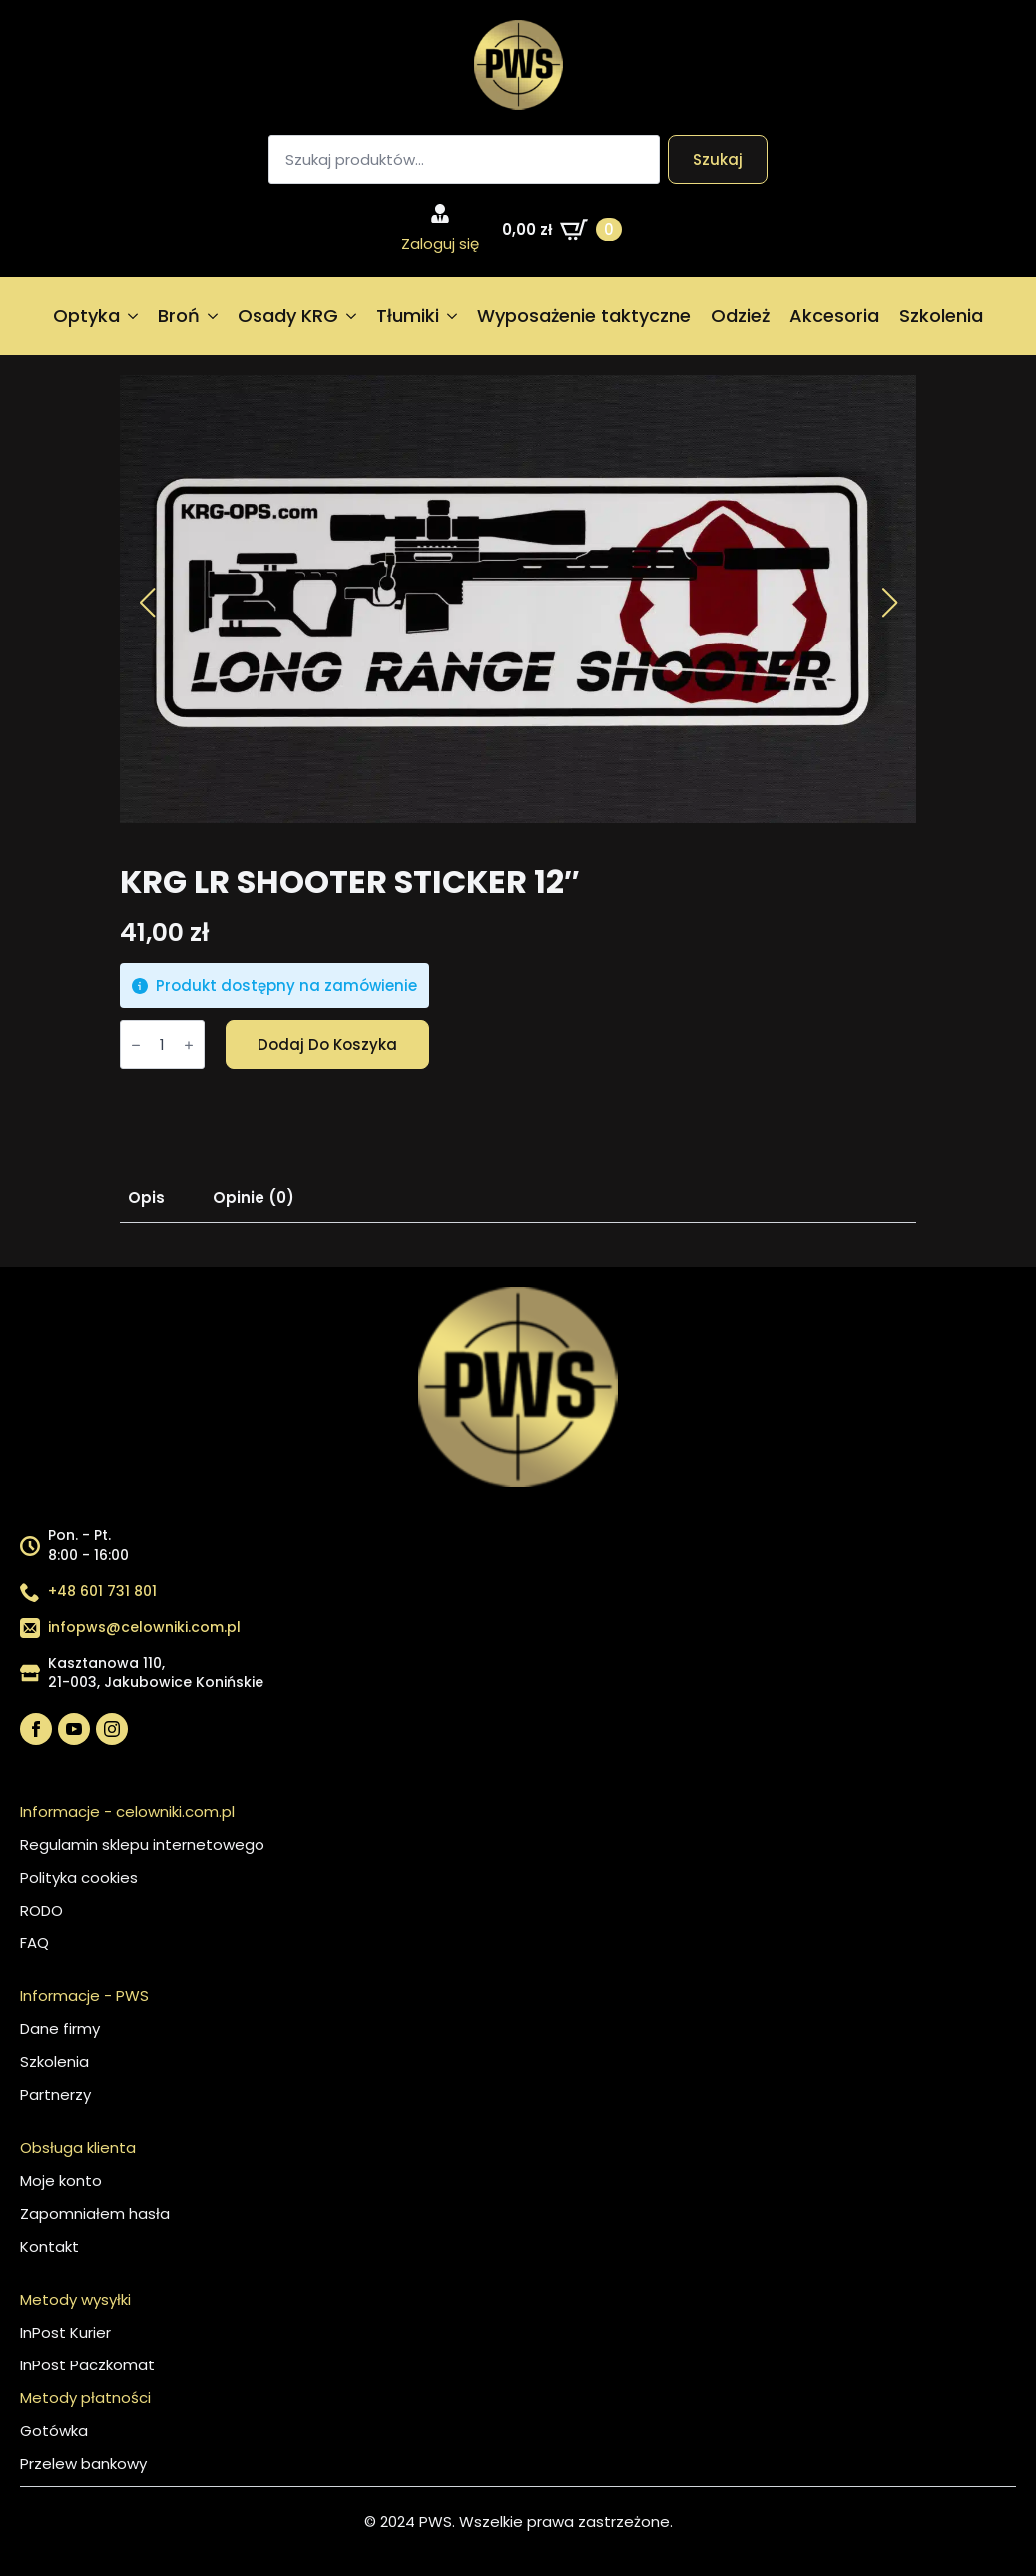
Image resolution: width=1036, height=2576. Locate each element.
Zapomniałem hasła (95, 2213)
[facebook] (36, 1729)
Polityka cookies (79, 1877)
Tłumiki (407, 315)
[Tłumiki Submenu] (453, 316)
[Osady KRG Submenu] (352, 316)
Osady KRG (288, 315)
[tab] (146, 1197)
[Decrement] (136, 1045)
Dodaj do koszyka (327, 1044)
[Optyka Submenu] (134, 316)
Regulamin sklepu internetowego (142, 1844)
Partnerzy (55, 2094)
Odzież (740, 315)
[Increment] (189, 1045)
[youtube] (74, 1729)
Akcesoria (834, 315)
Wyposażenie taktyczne (584, 315)
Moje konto (61, 2180)
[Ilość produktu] (162, 1044)
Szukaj (718, 159)
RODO (41, 1910)
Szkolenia (941, 315)
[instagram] (112, 1729)
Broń (179, 315)
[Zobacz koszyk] (562, 230)
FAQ (34, 1942)
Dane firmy (60, 2028)
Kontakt (49, 2246)
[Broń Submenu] (214, 316)
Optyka (86, 315)
